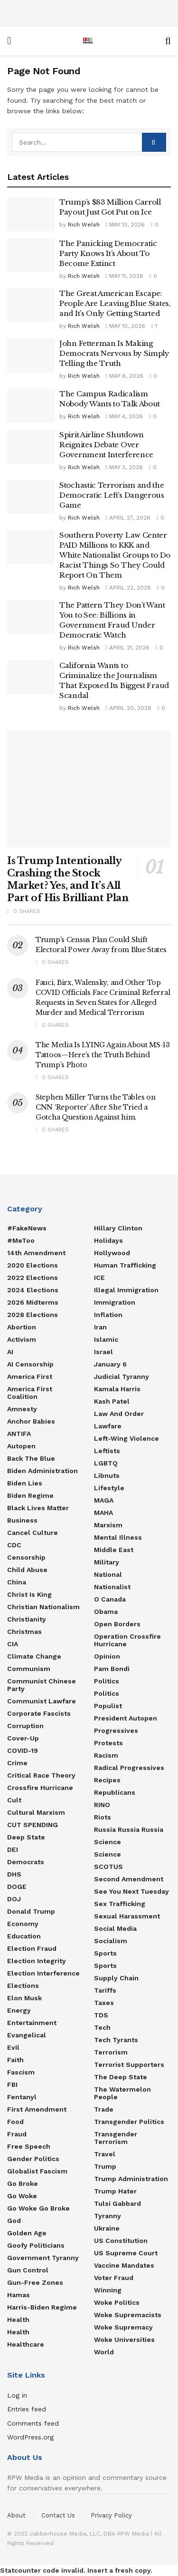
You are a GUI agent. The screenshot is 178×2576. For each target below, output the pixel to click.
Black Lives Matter (38, 1508)
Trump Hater (115, 2191)
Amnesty (22, 1409)
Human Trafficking (125, 1265)
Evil (13, 2047)
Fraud (17, 2134)
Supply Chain (116, 1978)
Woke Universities (124, 2339)
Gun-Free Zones (35, 2282)
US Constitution (121, 2240)
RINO (102, 1805)
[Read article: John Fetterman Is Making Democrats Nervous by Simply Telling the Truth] (31, 355)
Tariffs (105, 1990)
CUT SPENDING (32, 1825)
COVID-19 (22, 1750)
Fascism (21, 2072)
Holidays (108, 1240)
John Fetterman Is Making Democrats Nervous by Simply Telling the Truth (114, 353)
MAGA (103, 1500)
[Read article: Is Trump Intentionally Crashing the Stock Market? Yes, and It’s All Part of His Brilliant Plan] (89, 788)
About (16, 2515)
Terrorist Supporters (129, 2064)
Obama (106, 1611)
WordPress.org (30, 2437)
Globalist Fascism (37, 2171)
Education (24, 1936)
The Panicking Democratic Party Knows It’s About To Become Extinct (108, 253)
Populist (108, 1706)
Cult (14, 1800)
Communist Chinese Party (41, 1684)
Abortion (21, 1327)
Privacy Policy (111, 2515)
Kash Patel (112, 1401)
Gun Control (27, 2270)
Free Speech (28, 2146)
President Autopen (125, 1718)
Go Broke (22, 2183)
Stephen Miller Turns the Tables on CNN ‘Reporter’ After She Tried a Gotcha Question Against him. (95, 1107)
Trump (105, 2166)
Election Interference (43, 1973)
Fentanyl (22, 2097)
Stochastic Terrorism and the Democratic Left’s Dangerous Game (111, 495)
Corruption (25, 1726)
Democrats (25, 1862)
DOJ (14, 1899)
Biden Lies (24, 1483)
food (15, 2121)
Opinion (107, 1656)
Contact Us (58, 2515)
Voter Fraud (113, 2277)
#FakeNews (27, 1228)
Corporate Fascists (39, 1713)
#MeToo (21, 1240)
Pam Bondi (112, 1668)
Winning (108, 2290)
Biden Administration (42, 1471)
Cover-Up (23, 1738)
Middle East (113, 1549)
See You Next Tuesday (131, 1891)
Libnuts (107, 1475)
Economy (22, 1923)
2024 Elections (32, 1290)
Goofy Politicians (36, 2245)
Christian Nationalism (43, 1607)
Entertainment (31, 2022)
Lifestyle (109, 1488)
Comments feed (33, 2423)
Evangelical (26, 2035)
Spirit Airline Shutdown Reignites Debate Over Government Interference (106, 444)
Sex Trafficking (119, 1903)
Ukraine (107, 2228)
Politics (106, 1681)
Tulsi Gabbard (117, 2203)
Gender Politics (33, 2159)
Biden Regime (30, 1495)
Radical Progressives (129, 1767)
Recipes (107, 1780)
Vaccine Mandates (124, 2265)
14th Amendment (36, 1253)
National (108, 1574)
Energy (19, 2010)
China (16, 1582)
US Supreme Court (126, 2253)
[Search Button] (168, 41)
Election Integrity (36, 1961)
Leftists (107, 1451)
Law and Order (119, 1413)
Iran (100, 1327)
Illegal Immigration (126, 1290)
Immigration (114, 1302)
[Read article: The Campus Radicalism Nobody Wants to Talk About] (31, 406)
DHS (14, 1874)
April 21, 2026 (127, 647)
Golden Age (27, 2233)
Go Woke (22, 2196)
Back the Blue (31, 1458)
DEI (12, 1849)
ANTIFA (19, 1433)
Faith (15, 2060)
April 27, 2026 (127, 517)
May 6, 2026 (124, 376)
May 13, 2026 (125, 224)
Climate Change (34, 1656)
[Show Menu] (9, 41)
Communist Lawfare (41, 1701)
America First (29, 1376)
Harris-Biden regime (42, 2307)
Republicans (114, 1792)
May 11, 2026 (124, 276)
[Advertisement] (89, 12)
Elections (23, 1985)
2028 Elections (32, 1314)
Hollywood (112, 1253)
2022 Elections (32, 1277)
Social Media (115, 1928)
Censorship (26, 1557)
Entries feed (26, 2409)
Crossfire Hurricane (40, 1787)
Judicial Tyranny (121, 1376)
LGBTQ (106, 1463)
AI (10, 1352)
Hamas (18, 2295)
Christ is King (29, 1594)
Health (18, 2319)
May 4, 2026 (124, 416)
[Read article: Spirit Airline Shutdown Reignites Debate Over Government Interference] (31, 447)
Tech (102, 2027)
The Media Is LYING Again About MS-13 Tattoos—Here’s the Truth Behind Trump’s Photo (103, 1055)
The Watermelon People (122, 2093)
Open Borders (117, 1624)
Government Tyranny (43, 2257)
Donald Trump (31, 1911)
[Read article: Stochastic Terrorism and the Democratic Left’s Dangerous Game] (31, 497)
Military (106, 1562)
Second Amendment (128, 1879)
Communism (28, 1668)
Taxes (104, 2002)
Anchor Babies (31, 1421)
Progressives (116, 1730)
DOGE (17, 1886)
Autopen (21, 1446)
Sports (105, 1953)
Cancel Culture (32, 1532)
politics (106, 1693)
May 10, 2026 (125, 326)
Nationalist (112, 1587)
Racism (106, 1755)
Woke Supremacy (123, 2327)
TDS (101, 2015)
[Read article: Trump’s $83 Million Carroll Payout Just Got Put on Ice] (31, 214)
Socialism (110, 1941)
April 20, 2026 (128, 708)
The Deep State (120, 2077)
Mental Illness (118, 1537)
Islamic (106, 1339)
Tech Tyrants (116, 2040)
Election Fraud (31, 1948)
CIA (12, 1644)
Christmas (24, 1631)
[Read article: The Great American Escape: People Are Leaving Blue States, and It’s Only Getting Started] (31, 305)
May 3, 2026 (124, 467)
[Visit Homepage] (88, 40)
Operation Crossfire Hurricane (127, 1640)
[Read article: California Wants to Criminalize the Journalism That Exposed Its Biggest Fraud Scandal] (31, 677)
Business (22, 1520)
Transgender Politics (129, 2121)
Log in (17, 2395)
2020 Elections (32, 1265)
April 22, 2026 (128, 587)
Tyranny (107, 2216)
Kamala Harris (117, 1389)
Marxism (108, 1525)
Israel (103, 1352)
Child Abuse (27, 1569)
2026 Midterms (32, 1302)
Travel (104, 2154)
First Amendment (36, 2109)
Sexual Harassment (127, 1916)
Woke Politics (117, 2302)
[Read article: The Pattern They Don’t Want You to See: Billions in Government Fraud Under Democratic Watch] (31, 617)
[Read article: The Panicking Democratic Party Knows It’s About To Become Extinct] (31, 255)
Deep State (26, 1837)
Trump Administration (131, 2179)
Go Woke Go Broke (38, 2208)
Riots (102, 1817)
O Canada (110, 1599)
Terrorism (111, 2052)
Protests (108, 1743)
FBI (12, 2084)
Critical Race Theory (41, 1775)
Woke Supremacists (127, 2315)
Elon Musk (24, 1998)
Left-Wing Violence (126, 1438)
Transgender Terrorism (115, 2137)
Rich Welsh (84, 224)
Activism (21, 1339)
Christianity (26, 1619)
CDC (14, 1545)
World (104, 2352)
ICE (99, 1277)
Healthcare (25, 2344)
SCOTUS (108, 1866)
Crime (17, 1763)
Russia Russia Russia (128, 1829)
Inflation (108, 1314)
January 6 (110, 1364)
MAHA (103, 1512)
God (14, 2220)
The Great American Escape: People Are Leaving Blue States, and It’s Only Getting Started (115, 303)
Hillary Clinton (118, 1228)
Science (107, 1842)
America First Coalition (29, 1392)
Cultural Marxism (36, 1812)
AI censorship (30, 1364)
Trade (103, 2109)
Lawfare (108, 1426)
